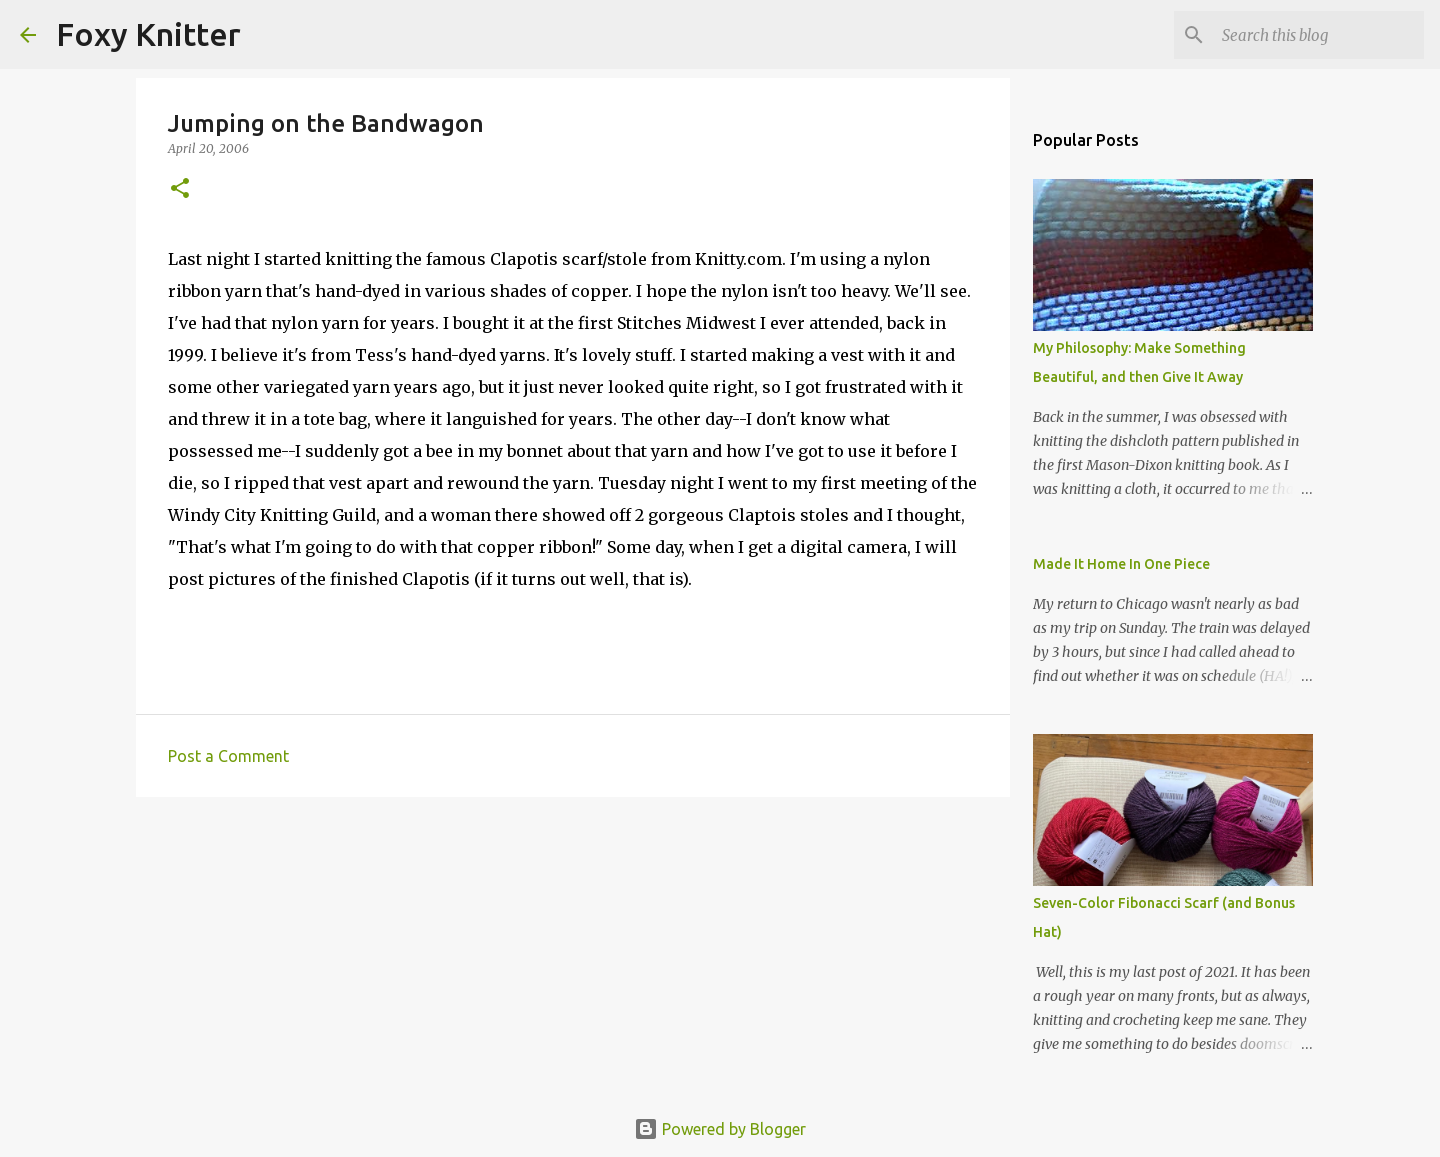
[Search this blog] (1319, 35)
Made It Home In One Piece (1121, 564)
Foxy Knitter (148, 34)
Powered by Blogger (720, 1129)
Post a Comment (228, 756)
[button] (180, 189)
